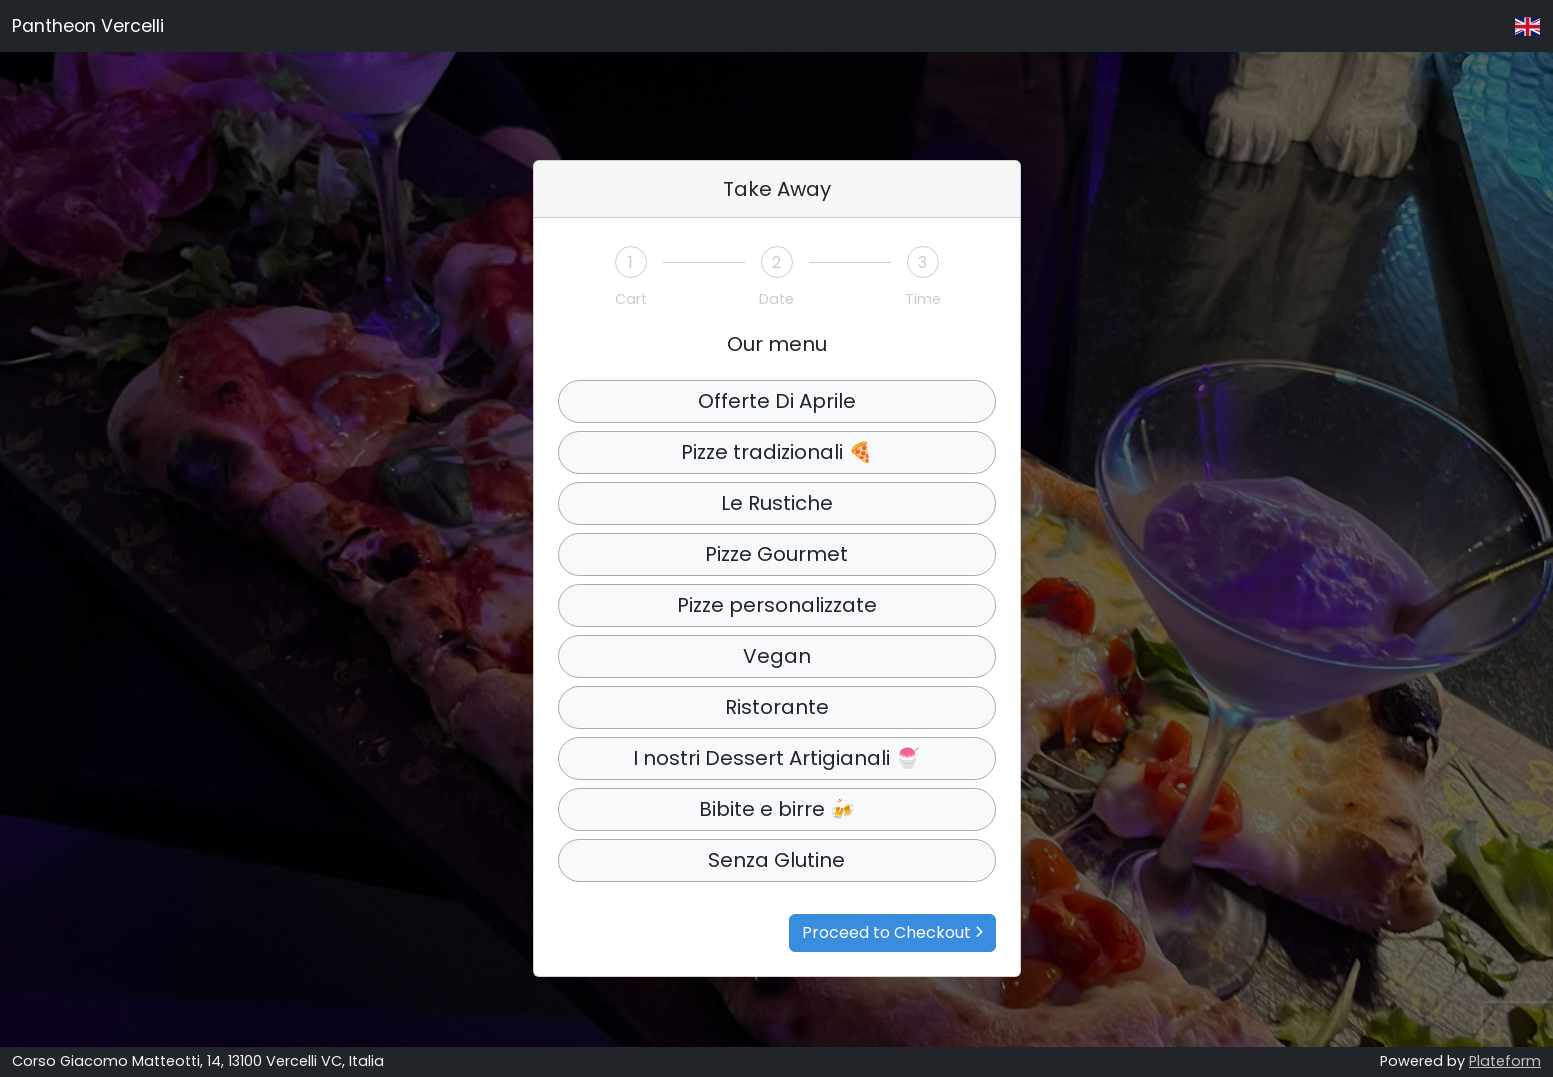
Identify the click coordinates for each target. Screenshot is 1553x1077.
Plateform (1505, 1061)
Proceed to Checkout (892, 932)
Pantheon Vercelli (88, 26)
